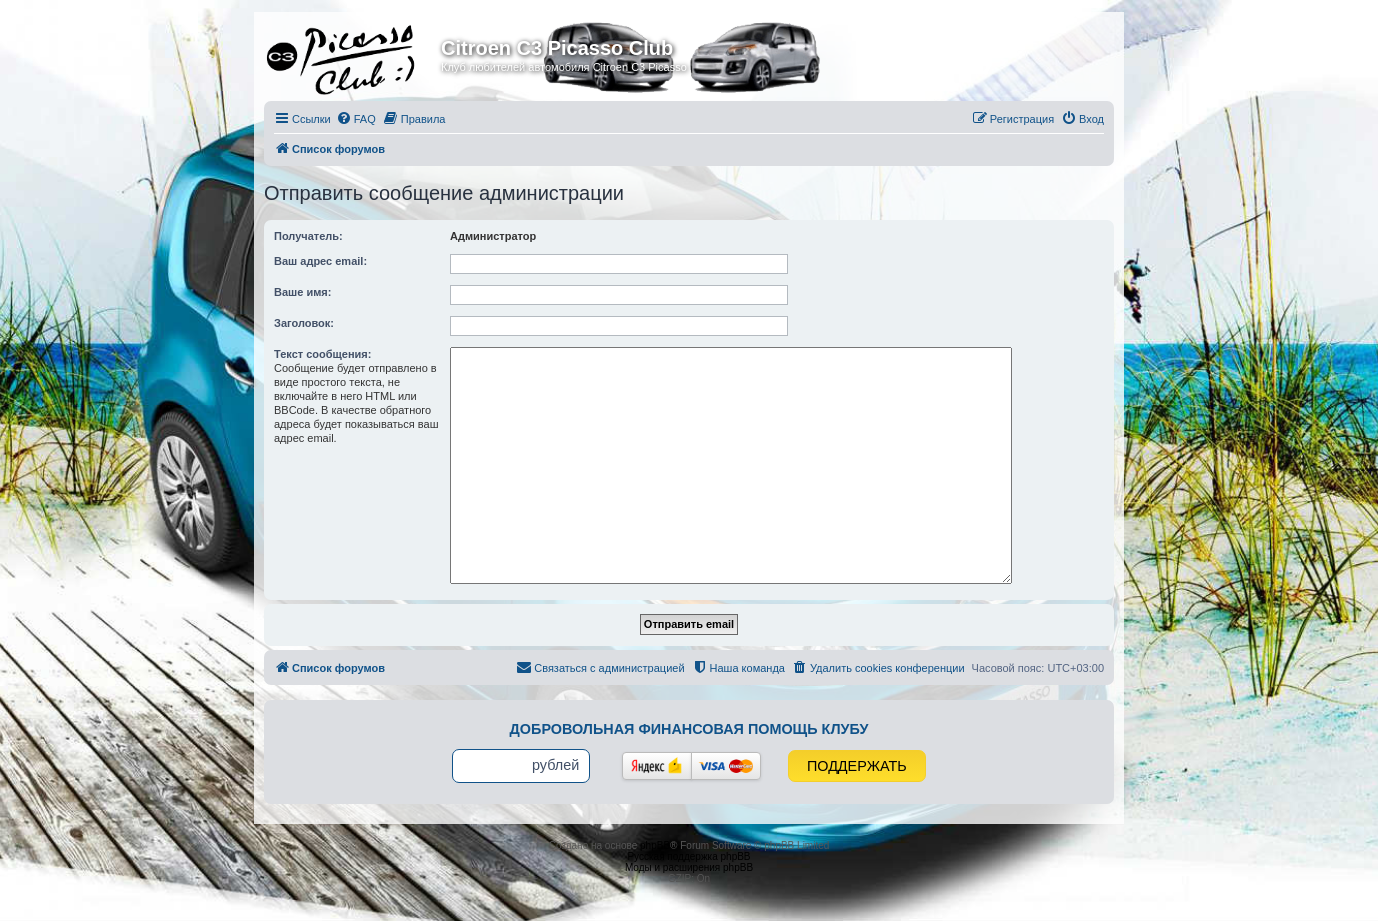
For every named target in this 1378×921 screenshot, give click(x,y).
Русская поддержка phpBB (688, 856)
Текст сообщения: (322, 354)
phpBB (655, 845)
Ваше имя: (302, 292)
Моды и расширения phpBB (689, 867)
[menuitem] (356, 119)
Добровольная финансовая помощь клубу (689, 729)
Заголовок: (304, 323)
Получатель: (308, 236)
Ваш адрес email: (320, 261)
